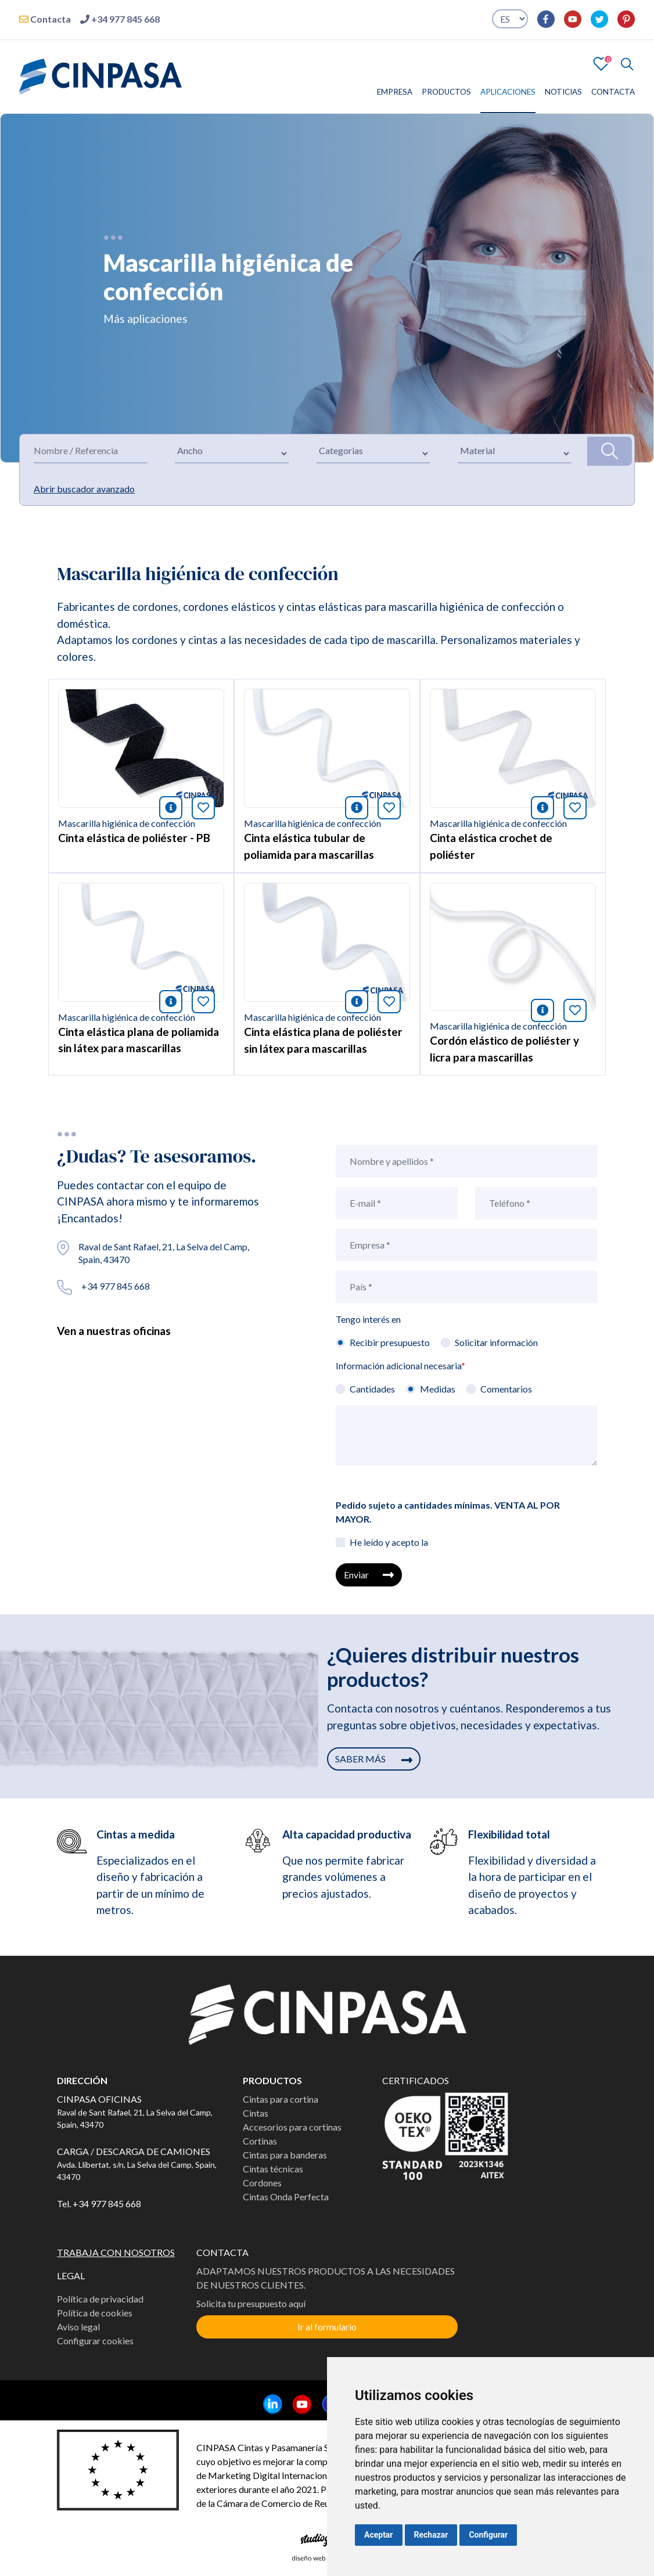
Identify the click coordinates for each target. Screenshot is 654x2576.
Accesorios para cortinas (292, 2126)
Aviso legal (78, 2326)
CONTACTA (613, 91)
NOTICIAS (563, 91)
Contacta (45, 18)
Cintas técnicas (273, 2168)
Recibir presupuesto (390, 1342)
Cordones (262, 2182)
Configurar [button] (488, 2534)
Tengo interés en (368, 1319)
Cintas (255, 2112)
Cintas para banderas (285, 2154)
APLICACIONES (508, 91)
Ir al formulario (327, 2326)
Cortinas (260, 2140)
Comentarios (506, 1388)
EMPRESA (394, 91)
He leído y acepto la (389, 1542)
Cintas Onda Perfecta (286, 2196)
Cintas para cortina (280, 2098)
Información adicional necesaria (400, 1365)
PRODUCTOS (446, 91)
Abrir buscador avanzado (84, 488)
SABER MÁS (373, 1758)
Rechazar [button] (431, 2534)
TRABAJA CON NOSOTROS (116, 2252)
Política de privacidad (100, 2298)
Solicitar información (496, 1342)
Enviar (369, 1574)
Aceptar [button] (378, 2534)
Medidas (437, 1388)
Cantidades (372, 1388)
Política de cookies (94, 2312)
